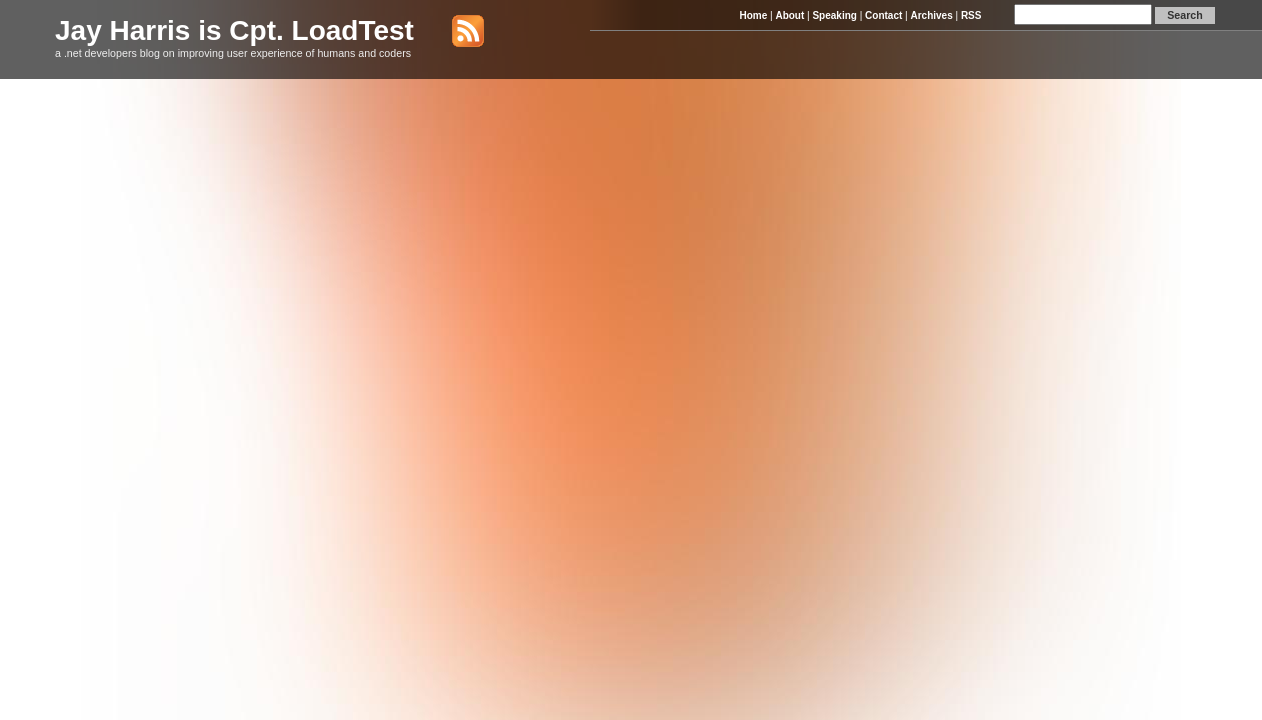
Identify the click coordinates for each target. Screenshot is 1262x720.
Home (753, 15)
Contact (883, 15)
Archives (931, 15)
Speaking (834, 15)
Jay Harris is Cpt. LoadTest (234, 30)
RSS (971, 15)
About (789, 15)
